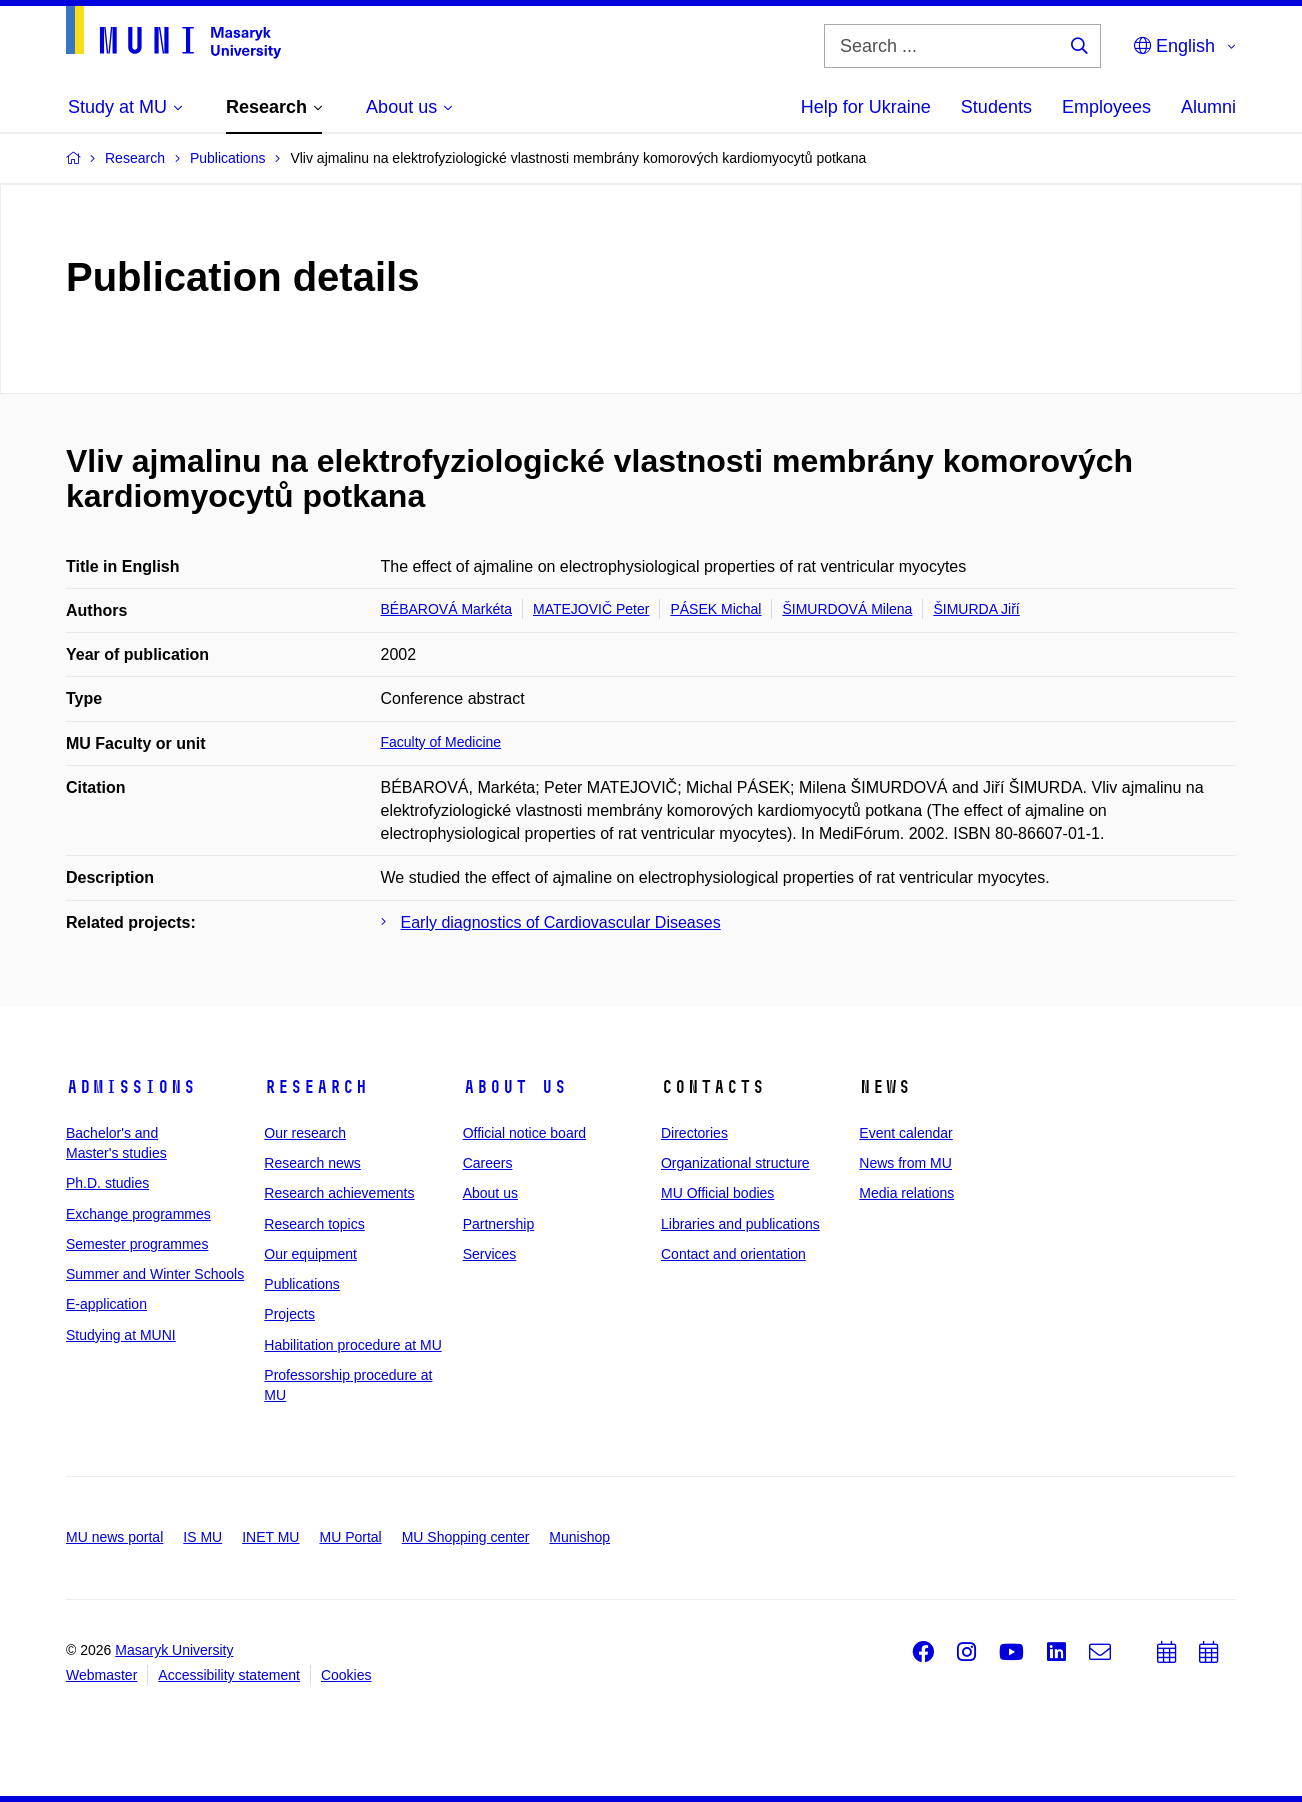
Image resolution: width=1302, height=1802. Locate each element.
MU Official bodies (717, 1193)
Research (316, 1087)
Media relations (906, 1193)
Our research (305, 1133)
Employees (1106, 107)
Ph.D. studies (107, 1183)
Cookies (346, 1675)
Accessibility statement (229, 1675)
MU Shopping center (466, 1537)
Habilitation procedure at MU (352, 1345)
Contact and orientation (733, 1254)
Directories (694, 1133)
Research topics (314, 1224)
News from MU (905, 1163)
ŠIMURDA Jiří (976, 609)
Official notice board (524, 1133)
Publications (302, 1284)
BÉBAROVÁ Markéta (447, 609)
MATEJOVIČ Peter (591, 609)
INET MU (270, 1537)
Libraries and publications (740, 1224)
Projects (289, 1314)
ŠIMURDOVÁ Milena (847, 609)
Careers (488, 1163)
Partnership (499, 1224)
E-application (106, 1304)
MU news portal (114, 1537)
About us (515, 1087)
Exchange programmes (138, 1214)
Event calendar (905, 1133)
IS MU (202, 1537)
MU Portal (350, 1537)
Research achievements (339, 1193)
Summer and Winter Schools (155, 1274)
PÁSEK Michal (715, 609)
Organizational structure (735, 1163)
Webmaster (101, 1675)
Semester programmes (137, 1244)
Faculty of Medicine (441, 742)
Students (996, 107)
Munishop (579, 1537)
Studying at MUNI (121, 1335)
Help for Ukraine (866, 107)
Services (490, 1254)
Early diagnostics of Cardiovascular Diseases (561, 922)
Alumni (1208, 107)
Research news (312, 1163)
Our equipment (310, 1254)
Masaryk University (174, 1650)
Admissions (131, 1087)
